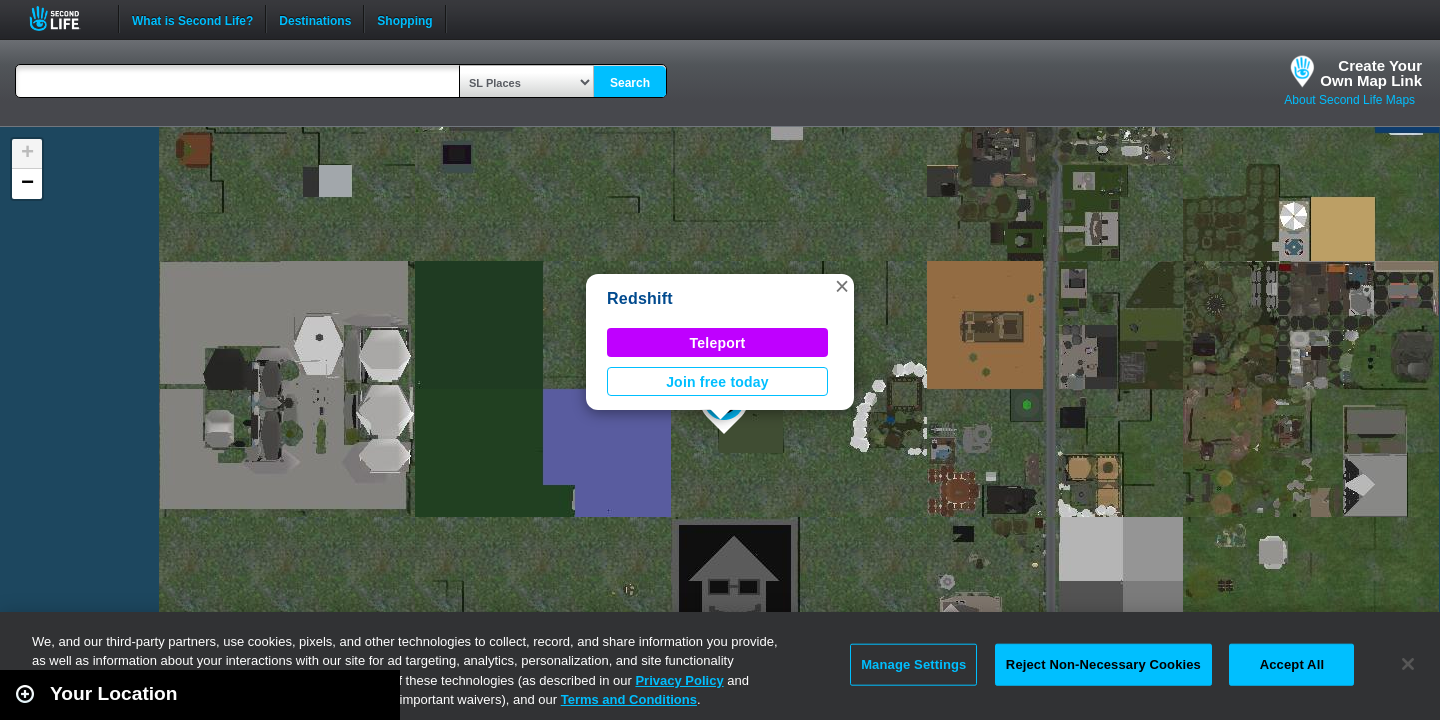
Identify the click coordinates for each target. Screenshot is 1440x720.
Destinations (315, 19)
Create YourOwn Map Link (1371, 73)
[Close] (1408, 664)
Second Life (65, 18)
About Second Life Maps (1349, 100)
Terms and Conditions (629, 699)
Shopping (404, 19)
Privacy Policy (679, 680)
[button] (842, 286)
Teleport (718, 343)
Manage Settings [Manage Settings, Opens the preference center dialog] (913, 664)
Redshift (640, 298)
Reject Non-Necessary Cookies (1103, 664)
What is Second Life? (192, 19)
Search (630, 83)
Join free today (717, 382)
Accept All (1292, 664)
